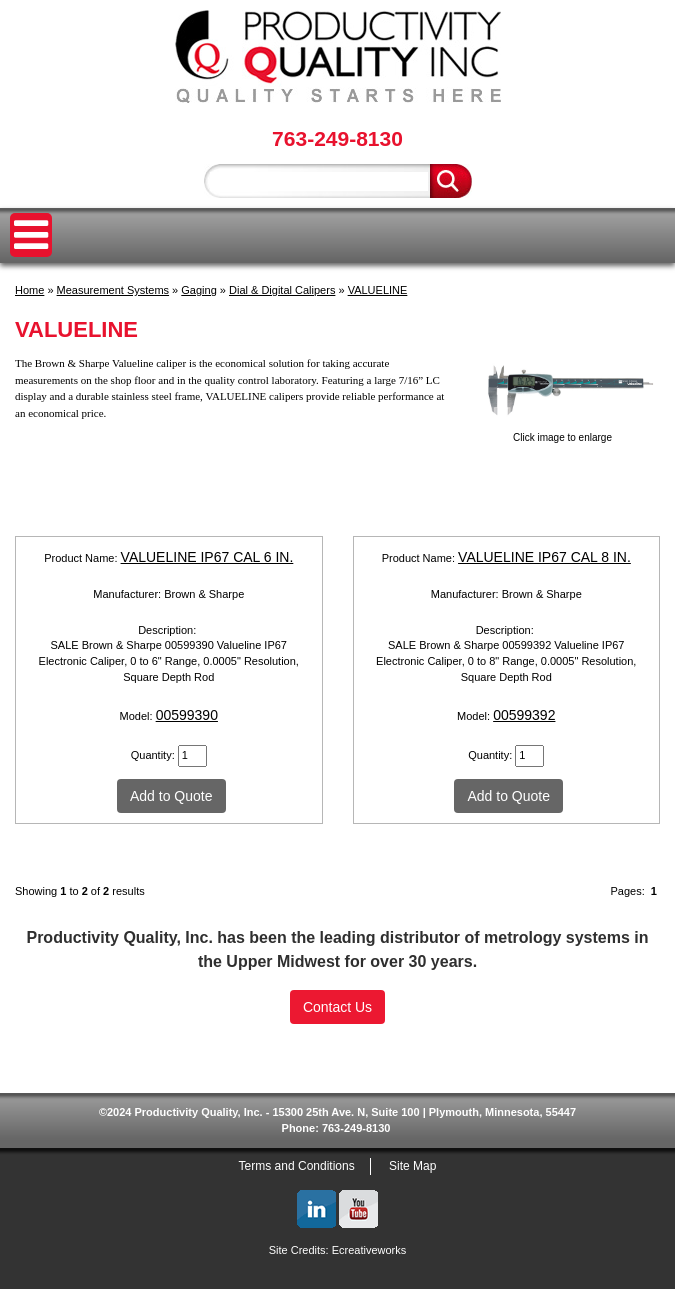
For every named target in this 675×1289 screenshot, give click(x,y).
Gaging (198, 290)
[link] (338, 1053)
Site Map (412, 1166)
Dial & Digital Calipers (282, 290)
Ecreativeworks (369, 1250)
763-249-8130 (337, 138)
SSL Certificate (337, 1087)
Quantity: (154, 755)
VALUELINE (378, 290)
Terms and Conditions (297, 1166)
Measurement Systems (113, 290)
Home (29, 290)
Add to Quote (171, 796)
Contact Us (337, 1007)
